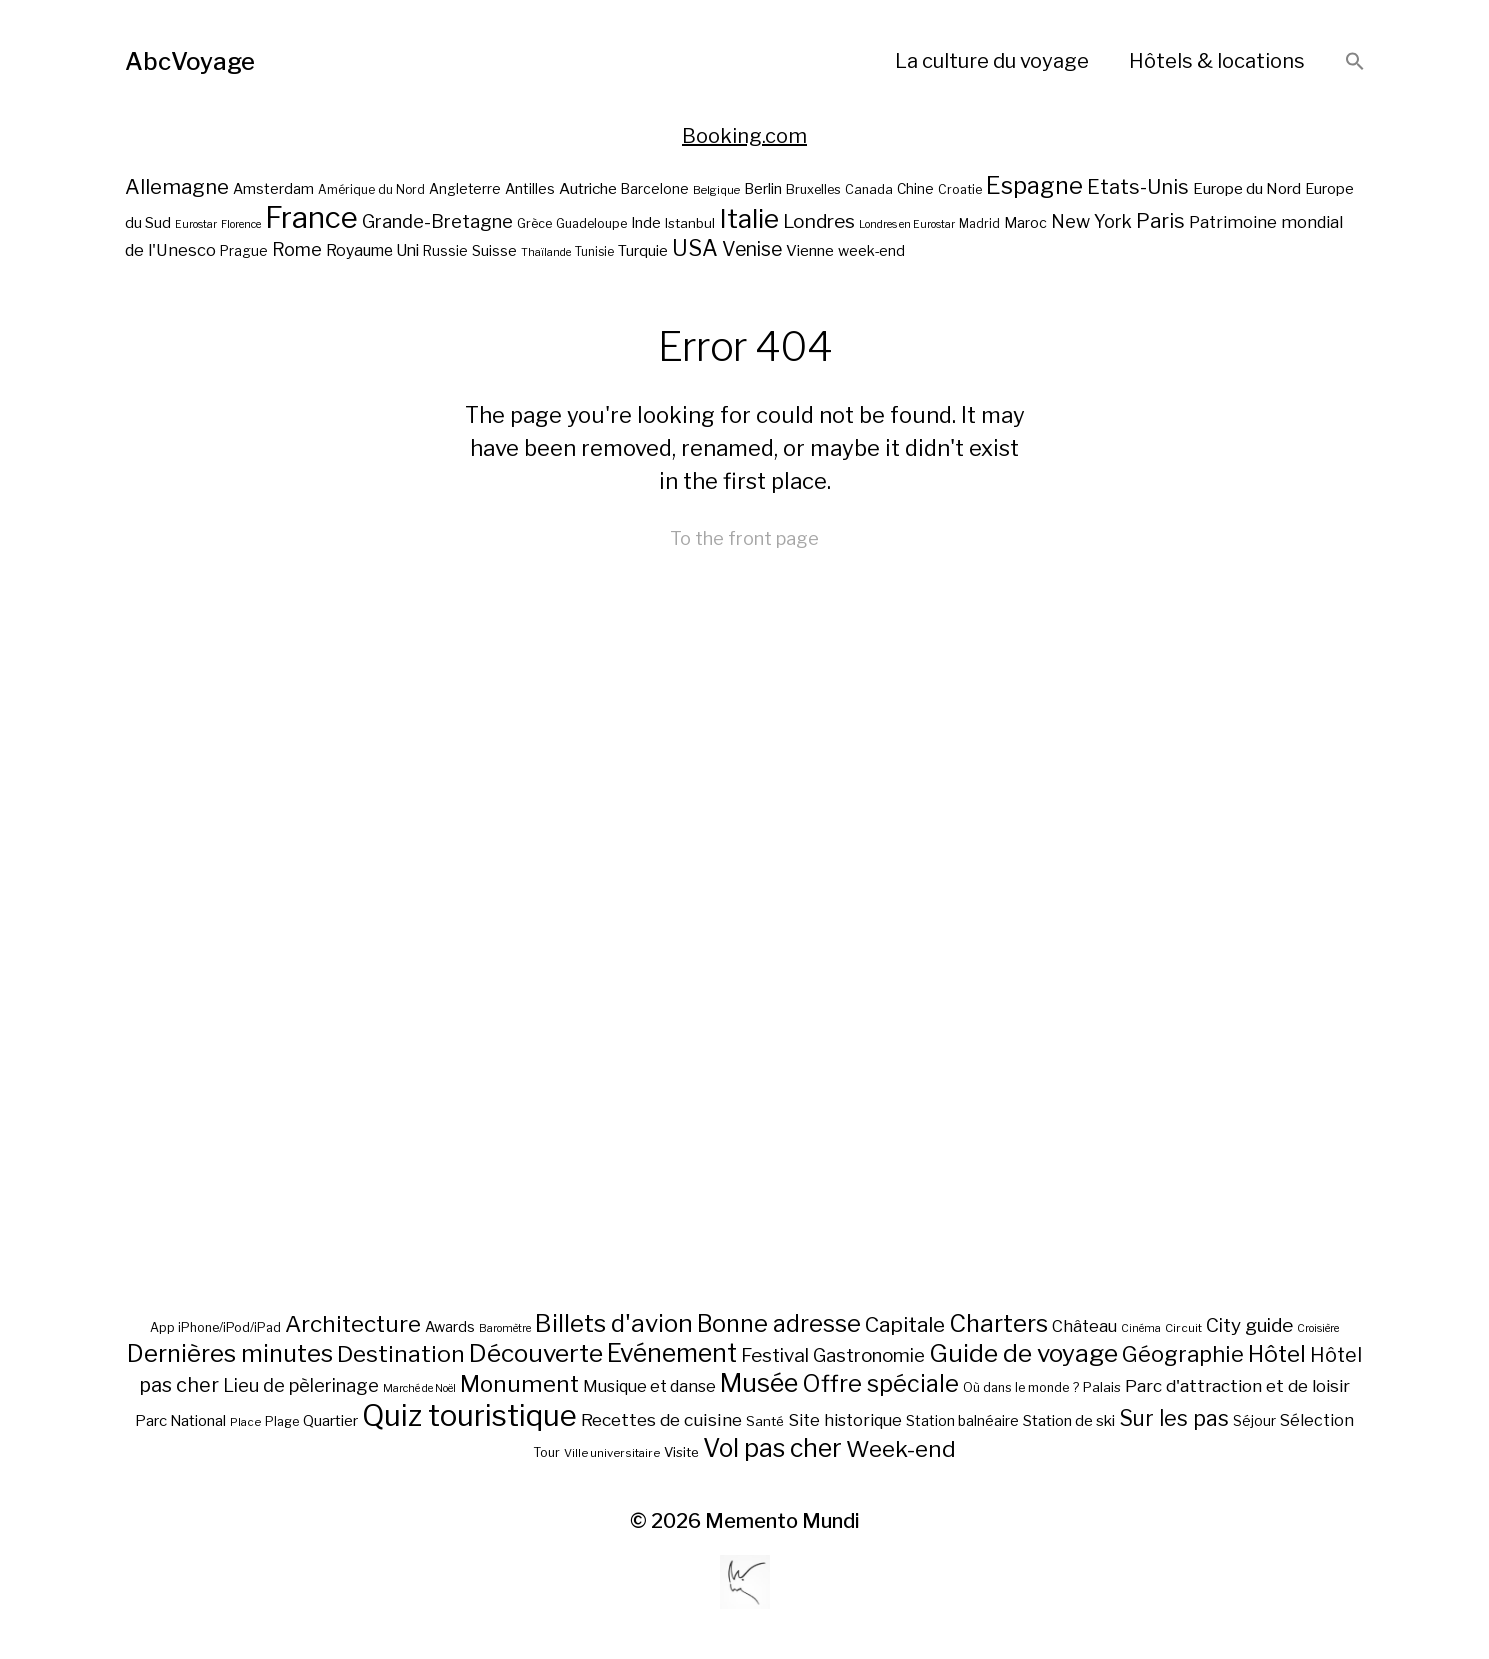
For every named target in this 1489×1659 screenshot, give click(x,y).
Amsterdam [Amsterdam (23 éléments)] (273, 188)
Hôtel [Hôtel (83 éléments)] (1277, 1354)
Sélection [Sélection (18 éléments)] (1317, 1420)
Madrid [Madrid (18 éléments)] (979, 224)
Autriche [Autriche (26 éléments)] (588, 188)
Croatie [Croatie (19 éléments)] (960, 189)
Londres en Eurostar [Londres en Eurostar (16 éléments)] (907, 224)
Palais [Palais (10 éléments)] (1102, 1387)
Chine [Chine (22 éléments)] (915, 189)
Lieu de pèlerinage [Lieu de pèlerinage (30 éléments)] (301, 1385)
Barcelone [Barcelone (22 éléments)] (655, 189)
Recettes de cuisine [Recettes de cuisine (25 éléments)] (661, 1419)
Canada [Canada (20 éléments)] (869, 189)
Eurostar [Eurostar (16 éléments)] (196, 224)
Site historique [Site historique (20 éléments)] (845, 1420)
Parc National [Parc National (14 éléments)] (180, 1421)
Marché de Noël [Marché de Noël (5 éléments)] (419, 1388)
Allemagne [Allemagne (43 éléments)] (177, 186)
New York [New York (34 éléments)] (1091, 221)
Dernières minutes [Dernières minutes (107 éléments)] (230, 1353)
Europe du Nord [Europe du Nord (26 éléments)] (1247, 188)
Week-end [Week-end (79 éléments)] (901, 1449)
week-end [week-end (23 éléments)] (871, 250)
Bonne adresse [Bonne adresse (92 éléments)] (779, 1324)
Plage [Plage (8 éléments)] (282, 1421)
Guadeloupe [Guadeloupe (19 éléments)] (591, 223)
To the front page (744, 538)
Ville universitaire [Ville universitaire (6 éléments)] (612, 1453)
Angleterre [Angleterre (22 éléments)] (465, 189)
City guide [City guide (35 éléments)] (1249, 1325)
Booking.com (744, 136)
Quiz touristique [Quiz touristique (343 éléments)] (469, 1415)
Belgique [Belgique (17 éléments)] (716, 190)
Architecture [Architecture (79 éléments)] (353, 1324)
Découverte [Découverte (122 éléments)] (536, 1353)
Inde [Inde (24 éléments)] (646, 223)
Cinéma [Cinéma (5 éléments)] (1141, 1328)
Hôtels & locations (1217, 61)
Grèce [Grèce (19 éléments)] (534, 223)
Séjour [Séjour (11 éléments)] (1254, 1421)
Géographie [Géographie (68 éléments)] (1183, 1354)
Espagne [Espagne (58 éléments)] (1034, 186)
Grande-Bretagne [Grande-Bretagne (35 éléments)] (437, 221)
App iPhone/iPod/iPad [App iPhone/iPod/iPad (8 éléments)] (215, 1327)
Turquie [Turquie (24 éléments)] (643, 251)
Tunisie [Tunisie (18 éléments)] (594, 252)
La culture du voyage (992, 61)
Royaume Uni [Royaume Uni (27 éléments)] (372, 250)
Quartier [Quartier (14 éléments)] (330, 1421)
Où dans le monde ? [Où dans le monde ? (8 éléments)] (1021, 1387)
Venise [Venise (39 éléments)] (752, 249)
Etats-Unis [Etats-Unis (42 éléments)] (1138, 187)
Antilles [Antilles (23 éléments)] (530, 188)
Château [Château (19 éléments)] (1084, 1326)
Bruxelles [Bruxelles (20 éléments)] (813, 189)
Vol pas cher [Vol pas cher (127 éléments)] (772, 1448)
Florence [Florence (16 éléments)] (241, 224)
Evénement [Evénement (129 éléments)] (672, 1353)
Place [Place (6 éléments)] (245, 1422)
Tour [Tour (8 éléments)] (546, 1452)
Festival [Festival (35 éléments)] (775, 1355)
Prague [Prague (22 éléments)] (244, 251)
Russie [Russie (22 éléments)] (445, 251)
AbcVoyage (190, 61)
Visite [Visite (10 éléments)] (681, 1452)
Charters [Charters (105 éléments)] (998, 1323)
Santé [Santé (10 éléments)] (765, 1421)
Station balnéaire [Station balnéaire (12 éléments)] (962, 1420)
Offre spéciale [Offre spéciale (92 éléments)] (880, 1384)
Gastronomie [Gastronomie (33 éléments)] (869, 1355)
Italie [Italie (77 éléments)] (749, 218)
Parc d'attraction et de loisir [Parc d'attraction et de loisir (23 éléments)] (1237, 1386)
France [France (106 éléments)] (311, 217)
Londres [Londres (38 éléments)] (819, 221)
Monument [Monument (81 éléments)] (519, 1384)
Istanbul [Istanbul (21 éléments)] (690, 223)
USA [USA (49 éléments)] (695, 248)
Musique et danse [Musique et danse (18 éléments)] (649, 1386)
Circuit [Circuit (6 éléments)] (1183, 1328)
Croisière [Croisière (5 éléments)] (1318, 1328)
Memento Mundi (782, 1521)
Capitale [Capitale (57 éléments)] (905, 1324)
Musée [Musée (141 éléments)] (759, 1383)
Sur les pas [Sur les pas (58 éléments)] (1174, 1418)
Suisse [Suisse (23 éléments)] (494, 250)
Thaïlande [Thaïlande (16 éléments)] (546, 252)
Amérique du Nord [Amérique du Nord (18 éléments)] (371, 190)
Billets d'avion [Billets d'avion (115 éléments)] (614, 1323)
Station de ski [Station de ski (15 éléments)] (1069, 1420)
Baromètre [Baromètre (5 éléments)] (505, 1328)
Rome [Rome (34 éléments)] (297, 249)
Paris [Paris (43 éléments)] (1160, 220)
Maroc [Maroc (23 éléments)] (1025, 222)
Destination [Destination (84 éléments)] (401, 1354)
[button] (1355, 62)
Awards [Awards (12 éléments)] (450, 1326)
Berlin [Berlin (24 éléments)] (763, 189)
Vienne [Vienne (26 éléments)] (810, 250)
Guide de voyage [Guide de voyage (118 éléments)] (1023, 1353)
